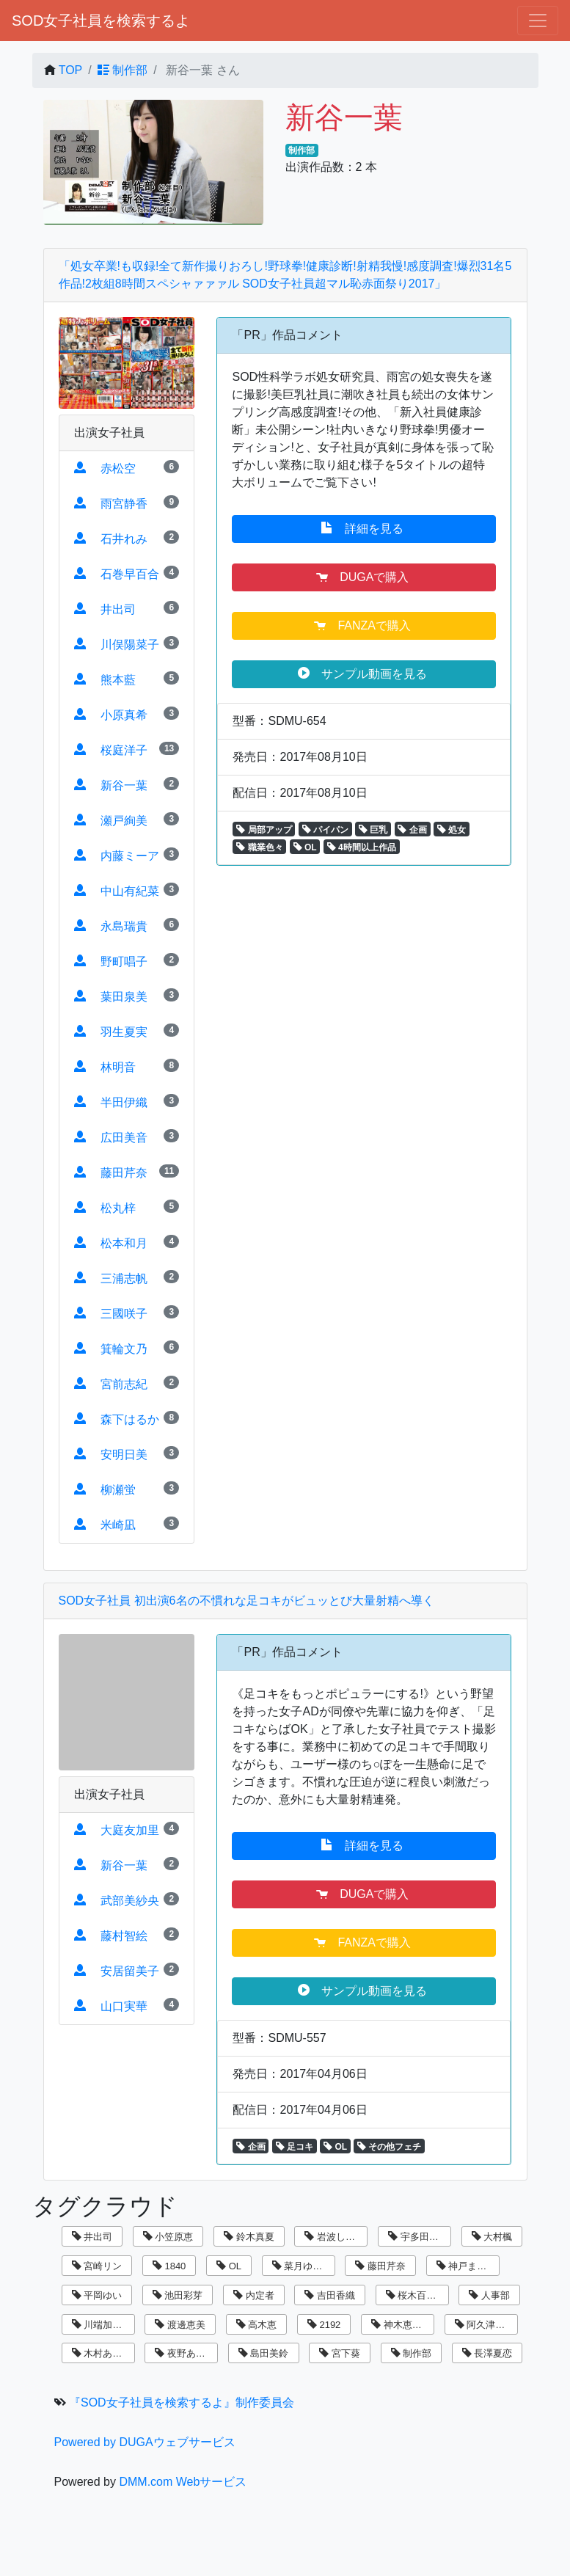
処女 (451, 830)
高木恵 (256, 2324)
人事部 (489, 2295)
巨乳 (373, 830)
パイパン (325, 830)
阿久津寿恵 (485, 2324)
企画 (412, 830)
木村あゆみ (102, 2353)
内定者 (253, 2295)
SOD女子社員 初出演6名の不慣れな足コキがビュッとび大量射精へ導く (246, 1600)
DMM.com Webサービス (182, 2481)
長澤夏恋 (487, 2353)
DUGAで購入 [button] (364, 576)
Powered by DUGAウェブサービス (144, 2442)
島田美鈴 (263, 2353)
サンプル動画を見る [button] (364, 673)
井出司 (92, 2236)
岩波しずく (334, 2236)
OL (305, 847)
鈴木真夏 (249, 2236)
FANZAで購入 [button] (364, 625)
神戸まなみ (466, 2266)
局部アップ (263, 830)
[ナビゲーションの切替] (537, 20)
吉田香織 (329, 2295)
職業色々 (259, 847)
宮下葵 (339, 2353)
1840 (169, 2266)
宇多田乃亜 (418, 2236)
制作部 (122, 70)
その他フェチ (389, 2147)
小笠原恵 (168, 2236)
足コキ (294, 2147)
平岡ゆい (97, 2295)
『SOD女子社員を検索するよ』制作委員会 (181, 2402)
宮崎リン (97, 2266)
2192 (324, 2324)
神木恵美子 (401, 2324)
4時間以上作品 (361, 847)
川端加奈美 (102, 2324)
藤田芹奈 (380, 2266)
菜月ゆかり (302, 2266)
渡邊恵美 (180, 2324)
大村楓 (492, 2236)
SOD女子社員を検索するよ (101, 20)
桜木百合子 (416, 2295)
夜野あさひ (185, 2353)
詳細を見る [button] (363, 528)
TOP (71, 70)
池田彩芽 (178, 2295)
